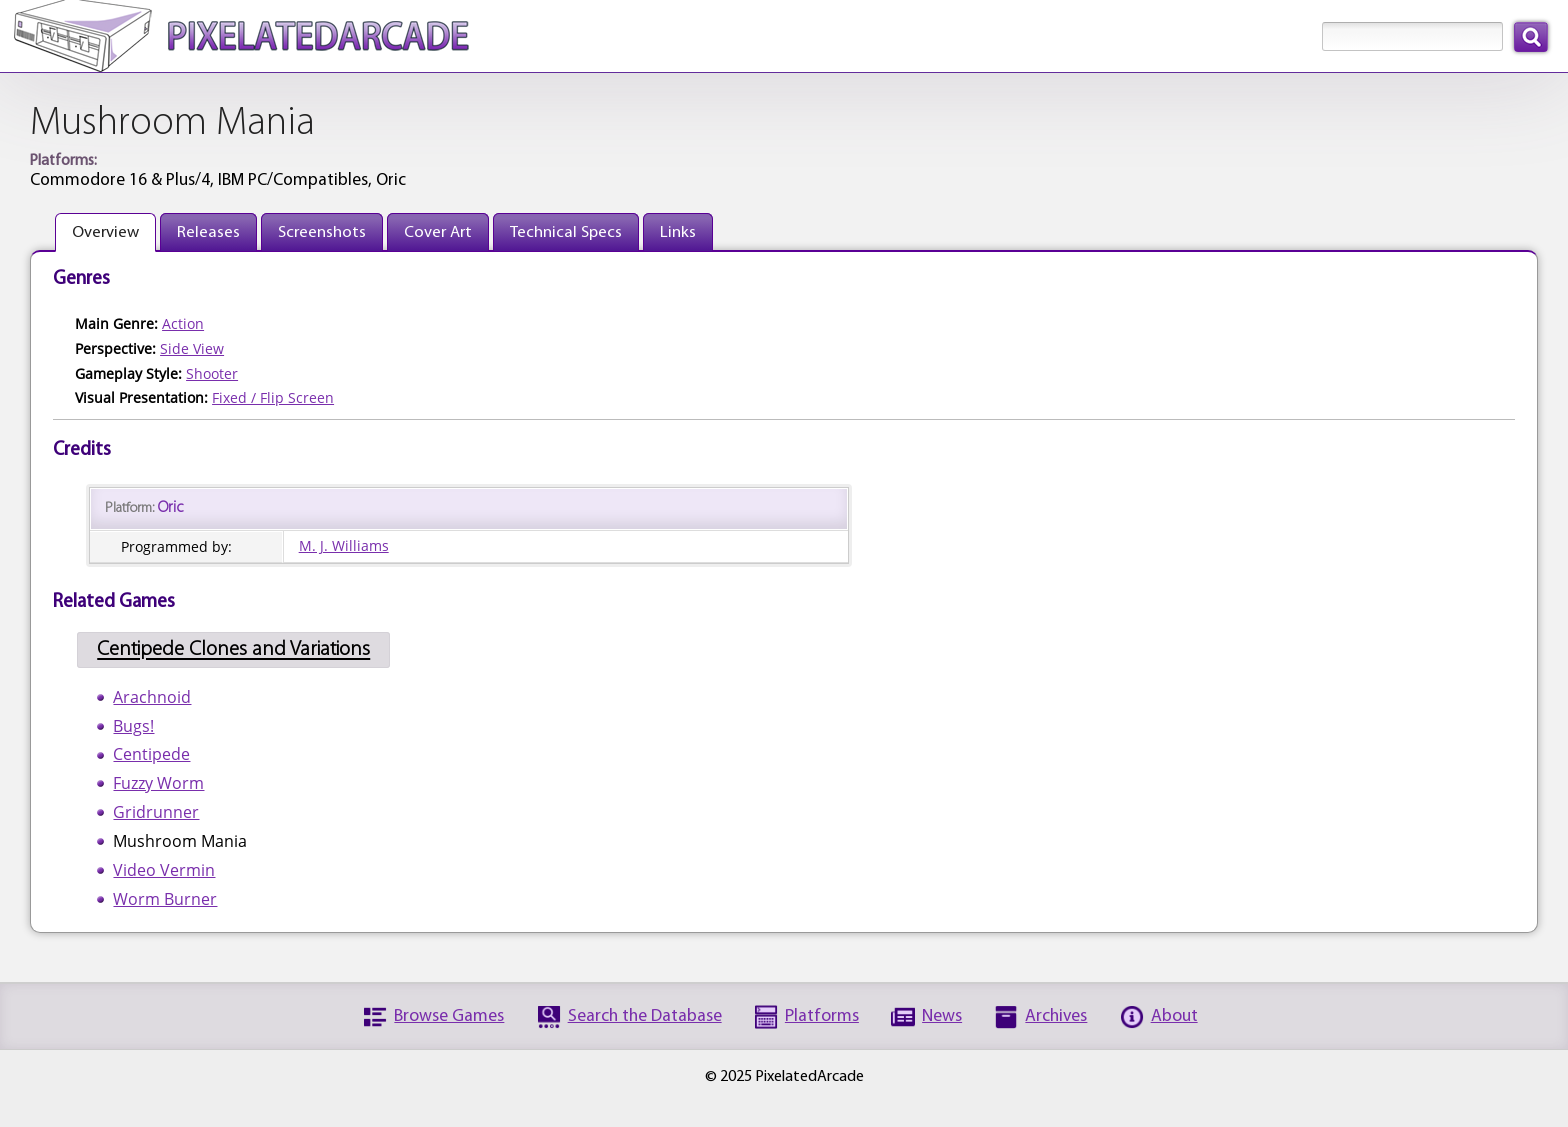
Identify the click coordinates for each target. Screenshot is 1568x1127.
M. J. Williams (344, 545)
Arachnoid (152, 697)
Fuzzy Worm (158, 783)
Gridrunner (156, 812)
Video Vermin (164, 870)
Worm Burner (165, 899)
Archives (1056, 1016)
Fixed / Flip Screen (273, 397)
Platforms (822, 1016)
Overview (105, 232)
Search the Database (645, 1016)
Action (183, 323)
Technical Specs (566, 232)
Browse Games (449, 1016)
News (942, 1016)
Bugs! (133, 726)
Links (678, 232)
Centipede (151, 754)
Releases (208, 232)
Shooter (212, 373)
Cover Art (438, 232)
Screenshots (322, 232)
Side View (192, 348)
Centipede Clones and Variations (233, 650)
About (1174, 1016)
